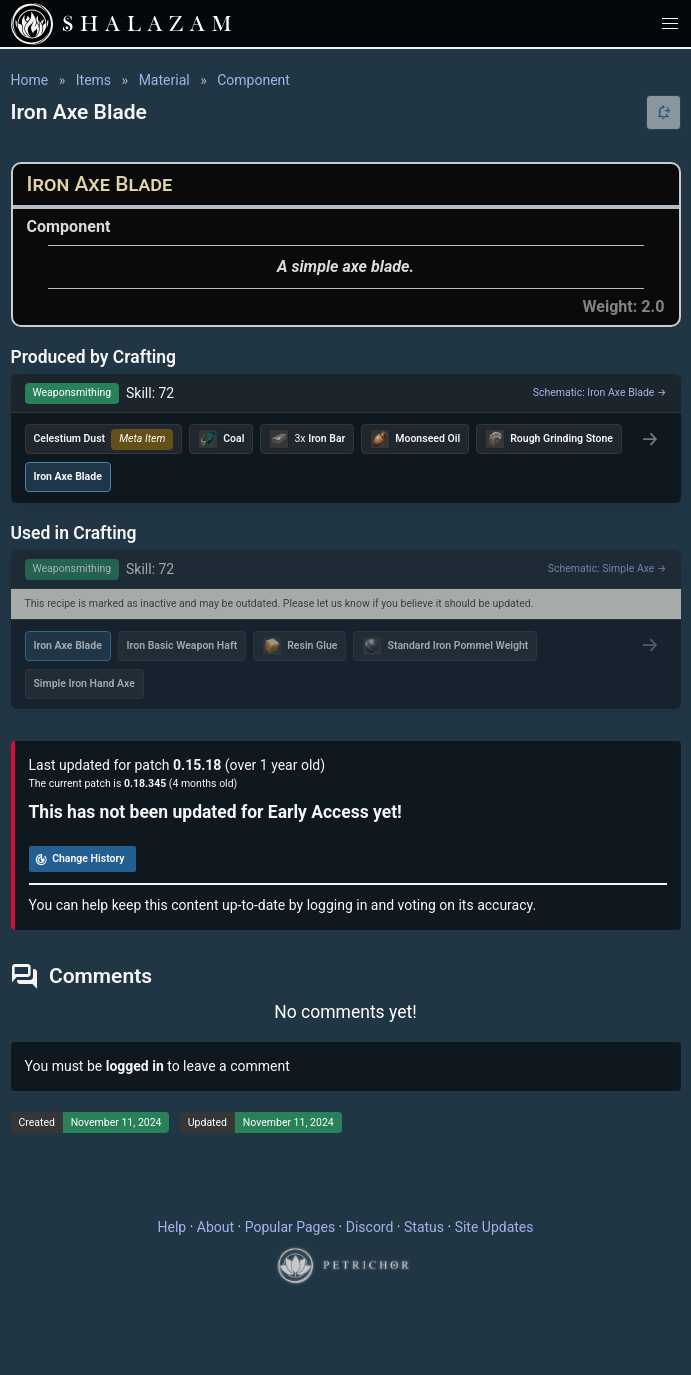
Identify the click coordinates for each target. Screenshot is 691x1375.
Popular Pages (290, 1227)
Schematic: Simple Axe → (607, 568)
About (215, 1227)
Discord (370, 1227)
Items (93, 80)
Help (172, 1227)
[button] (670, 23)
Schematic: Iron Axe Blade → (600, 392)
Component (253, 80)
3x (307, 439)
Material (164, 80)
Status (424, 1227)
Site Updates (494, 1227)
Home (30, 80)
